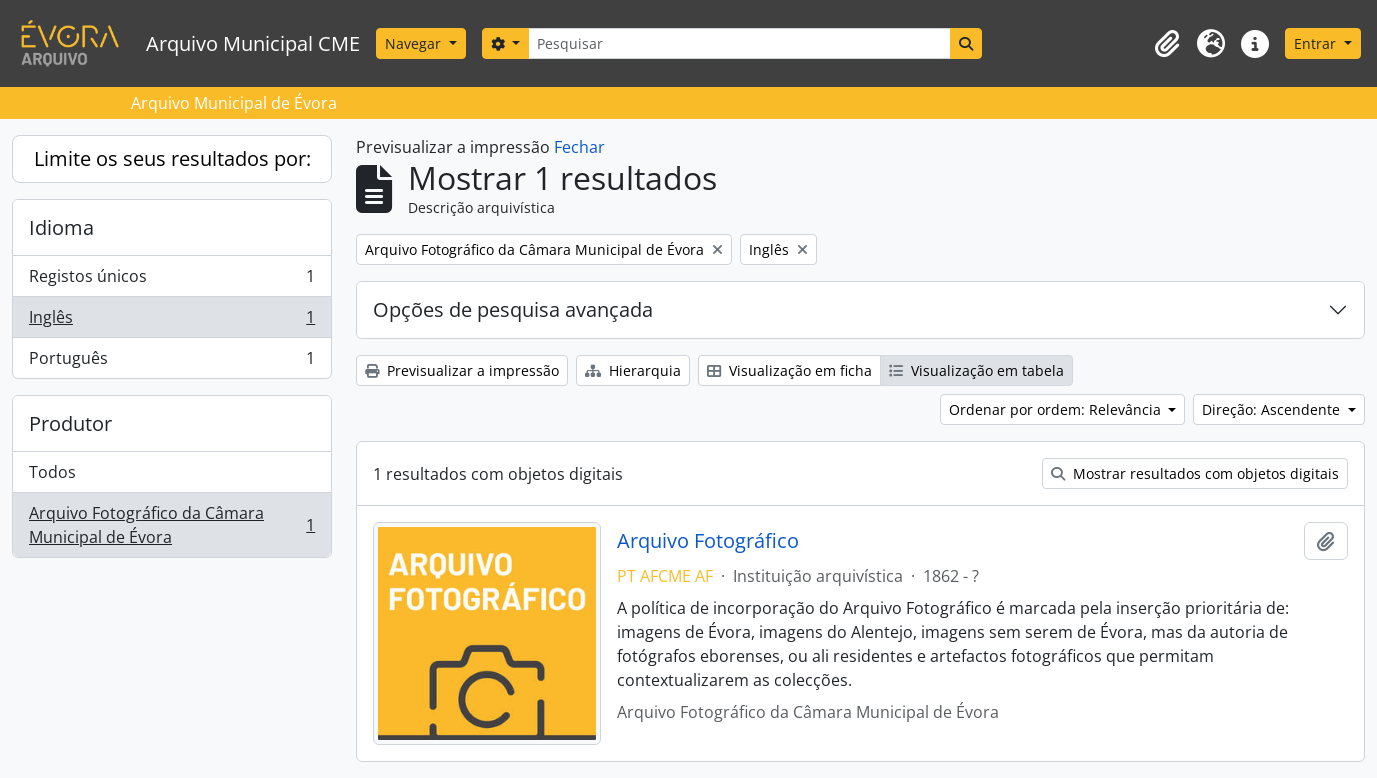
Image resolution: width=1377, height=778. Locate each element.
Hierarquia (633, 370)
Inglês (171, 321)
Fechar (579, 147)
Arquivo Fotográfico (708, 541)
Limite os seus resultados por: (172, 158)
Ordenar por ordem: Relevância (1057, 409)
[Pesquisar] (739, 43)
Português (171, 362)
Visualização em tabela (976, 370)
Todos (52, 472)
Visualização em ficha (789, 370)
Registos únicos (171, 280)
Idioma (61, 227)
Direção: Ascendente (1273, 409)
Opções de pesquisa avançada (513, 309)
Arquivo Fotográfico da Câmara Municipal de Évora (171, 525)
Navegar (415, 43)
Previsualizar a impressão (462, 370)
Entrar (1317, 43)
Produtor (70, 423)
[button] (1167, 44)
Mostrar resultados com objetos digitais (1195, 473)
